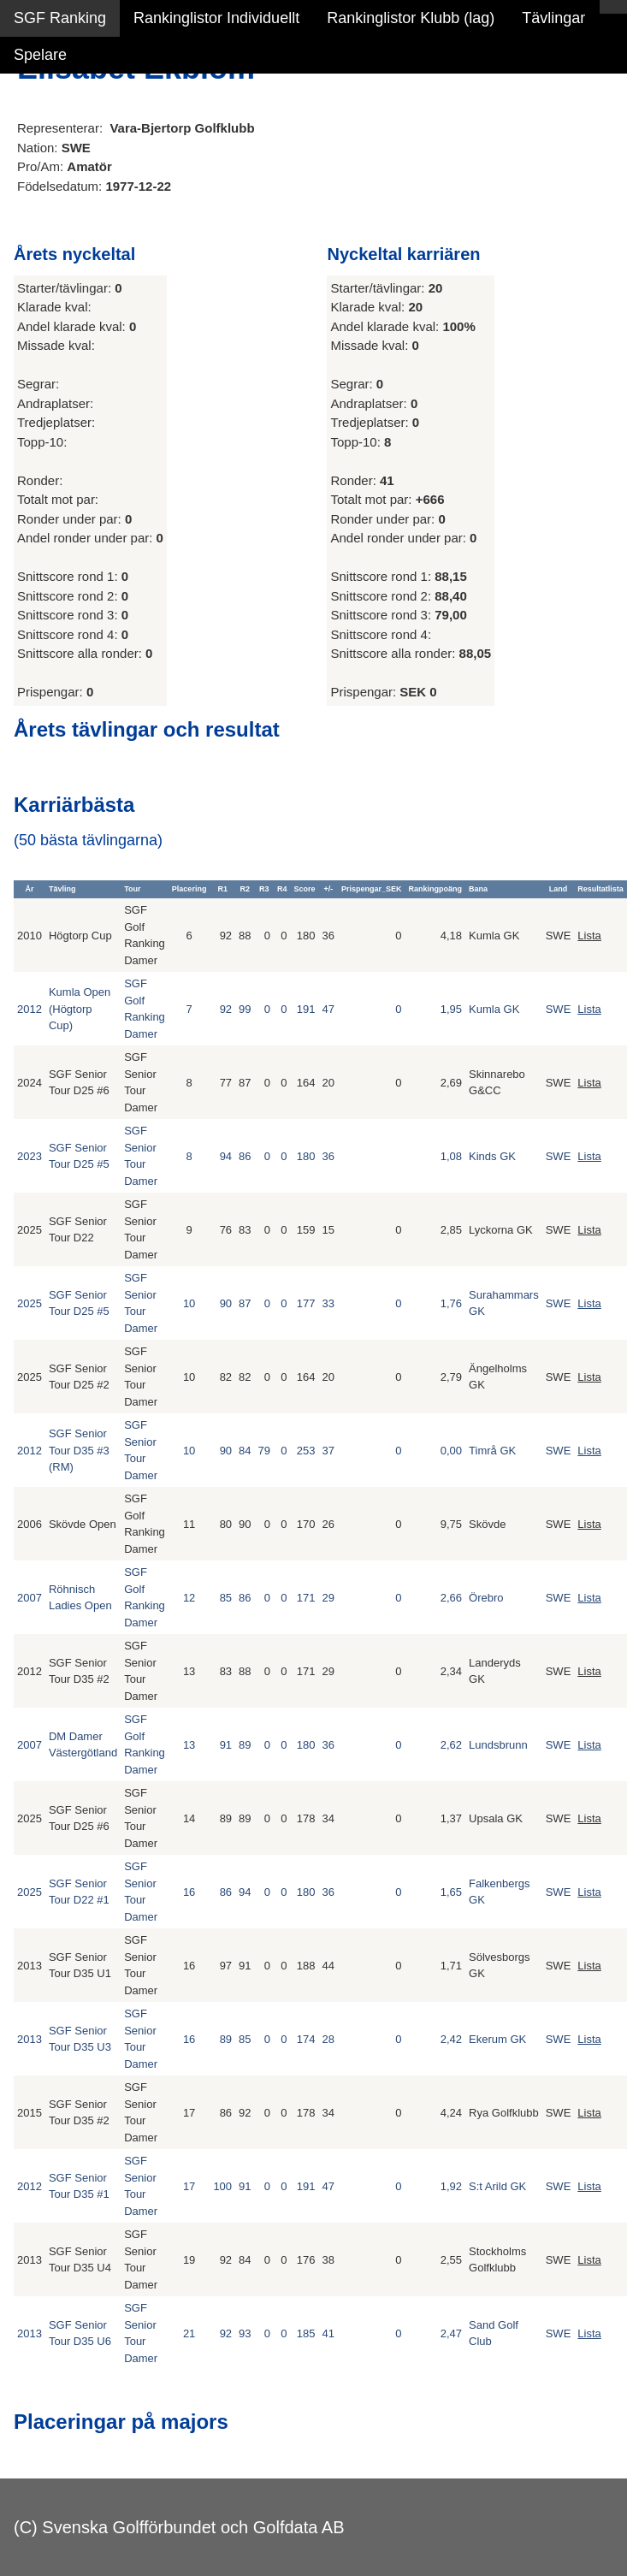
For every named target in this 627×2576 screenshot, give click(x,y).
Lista (588, 935)
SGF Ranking (60, 18)
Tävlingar (553, 18)
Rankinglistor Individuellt (216, 18)
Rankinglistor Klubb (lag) (410, 18)
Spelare (40, 54)
